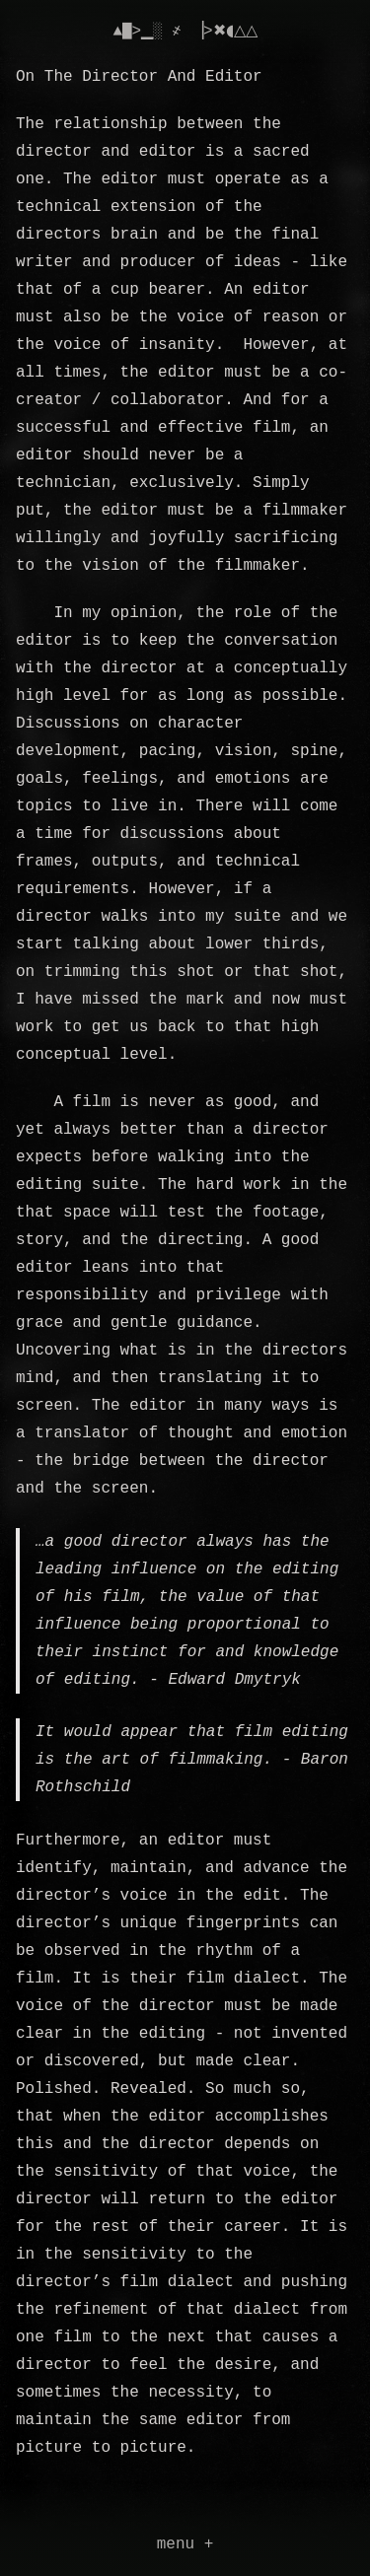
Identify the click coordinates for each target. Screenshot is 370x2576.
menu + (185, 2544)
